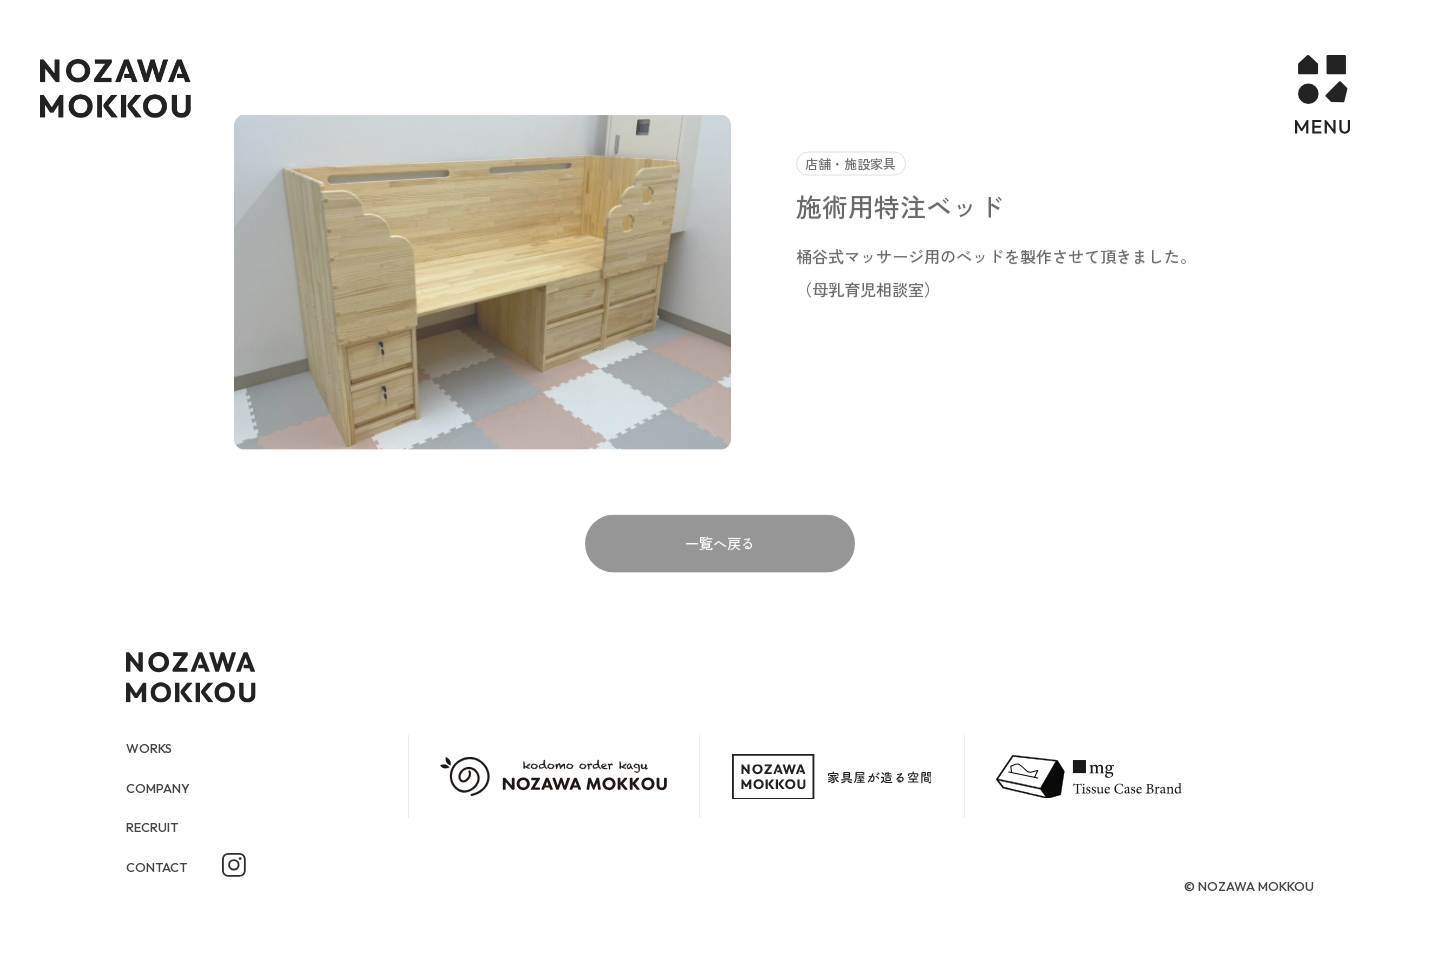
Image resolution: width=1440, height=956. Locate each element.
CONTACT (163, 870)
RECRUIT (157, 829)
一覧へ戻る (720, 580)
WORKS (152, 747)
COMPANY (164, 788)
